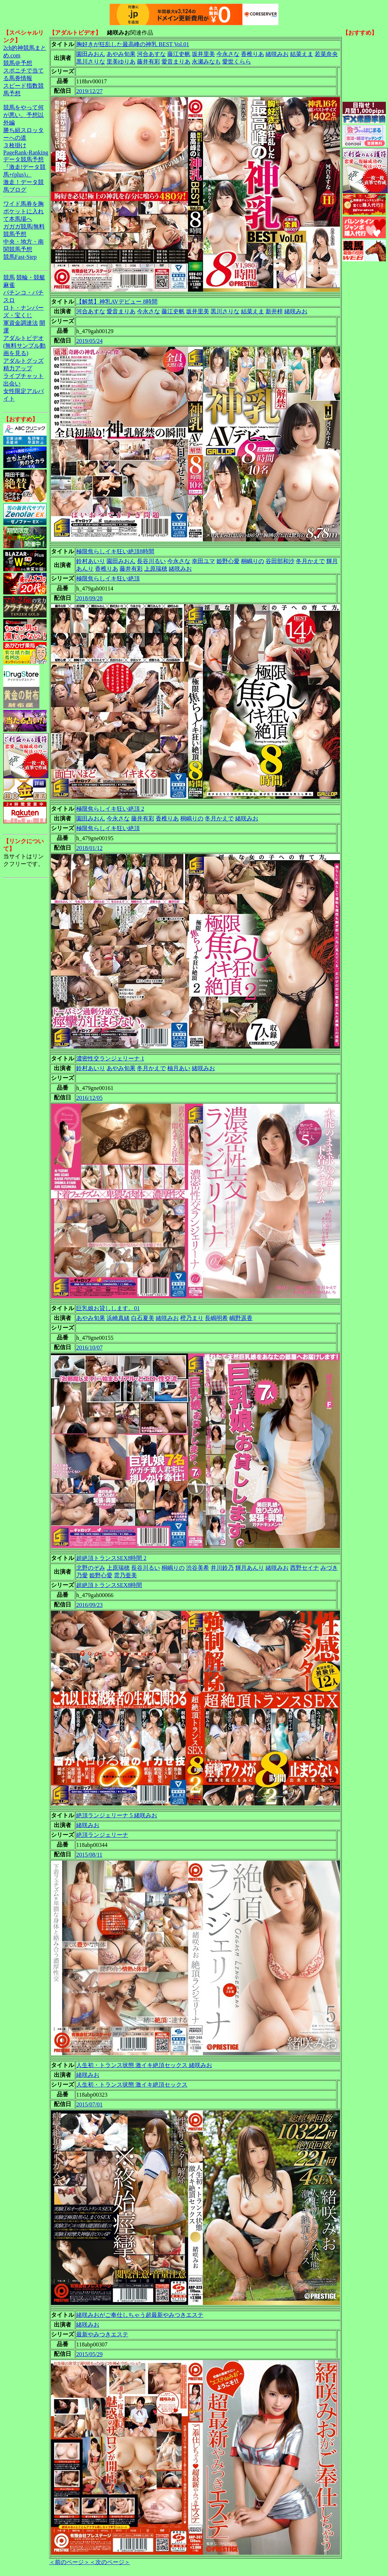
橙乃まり (191, 1318)
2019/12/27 (89, 91)
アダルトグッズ (23, 361)
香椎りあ (252, 54)
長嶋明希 (216, 1318)
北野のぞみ (90, 1568)
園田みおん (90, 54)
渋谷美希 (197, 1568)
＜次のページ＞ (110, 2562)
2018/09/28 (89, 598)
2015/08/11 (89, 1855)
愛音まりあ (175, 61)
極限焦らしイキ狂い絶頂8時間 (115, 551)
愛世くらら (236, 61)
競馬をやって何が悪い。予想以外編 (23, 115)
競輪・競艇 (30, 277)
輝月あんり (249, 1568)
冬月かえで (310, 561)
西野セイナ (304, 1568)
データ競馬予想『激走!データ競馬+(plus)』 (24, 167)
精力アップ (17, 368)
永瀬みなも (206, 61)
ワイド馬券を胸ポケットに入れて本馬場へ (23, 211)
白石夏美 (142, 1318)
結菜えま (301, 54)
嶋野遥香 (241, 1318)
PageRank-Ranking (25, 152)
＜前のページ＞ (69, 2562)
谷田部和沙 (280, 561)
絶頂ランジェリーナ (102, 1835)
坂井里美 (203, 54)
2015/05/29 (89, 2354)
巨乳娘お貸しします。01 (108, 1308)
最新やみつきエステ (102, 2334)
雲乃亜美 (125, 1575)
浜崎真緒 (118, 1318)
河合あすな (151, 54)
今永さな (228, 54)
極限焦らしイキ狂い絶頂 (108, 578)
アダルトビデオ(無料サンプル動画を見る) (24, 345)
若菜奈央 (326, 54)
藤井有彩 (148, 61)
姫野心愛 (228, 561)
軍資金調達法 (20, 323)
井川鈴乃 (222, 1568)
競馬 (9, 277)
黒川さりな (90, 61)
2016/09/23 (89, 1605)
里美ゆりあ (121, 61)
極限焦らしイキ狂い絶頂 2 (110, 809)
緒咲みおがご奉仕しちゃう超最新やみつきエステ (139, 2315)
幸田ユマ (203, 561)
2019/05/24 (89, 341)
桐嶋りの (252, 561)
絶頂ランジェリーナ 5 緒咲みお (116, 1815)
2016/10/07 (89, 1347)
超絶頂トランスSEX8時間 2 (111, 1558)
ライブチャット (23, 376)
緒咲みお (277, 54)
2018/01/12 (89, 848)
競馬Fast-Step (19, 257)
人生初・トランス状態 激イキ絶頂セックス (131, 2085)
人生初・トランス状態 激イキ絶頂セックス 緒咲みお (144, 2065)
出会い (12, 383)
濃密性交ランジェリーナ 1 (110, 1058)
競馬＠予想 (17, 63)
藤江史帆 (178, 54)
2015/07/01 (89, 2104)
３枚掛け (14, 145)
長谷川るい (151, 561)
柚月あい (178, 1068)
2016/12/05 (89, 1098)
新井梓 (274, 311)
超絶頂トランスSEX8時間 (109, 1585)
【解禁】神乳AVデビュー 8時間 (117, 301)
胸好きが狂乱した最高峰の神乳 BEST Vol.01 (132, 44)
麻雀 (9, 285)
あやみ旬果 (121, 54)
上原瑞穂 (155, 569)
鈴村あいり (90, 561)
